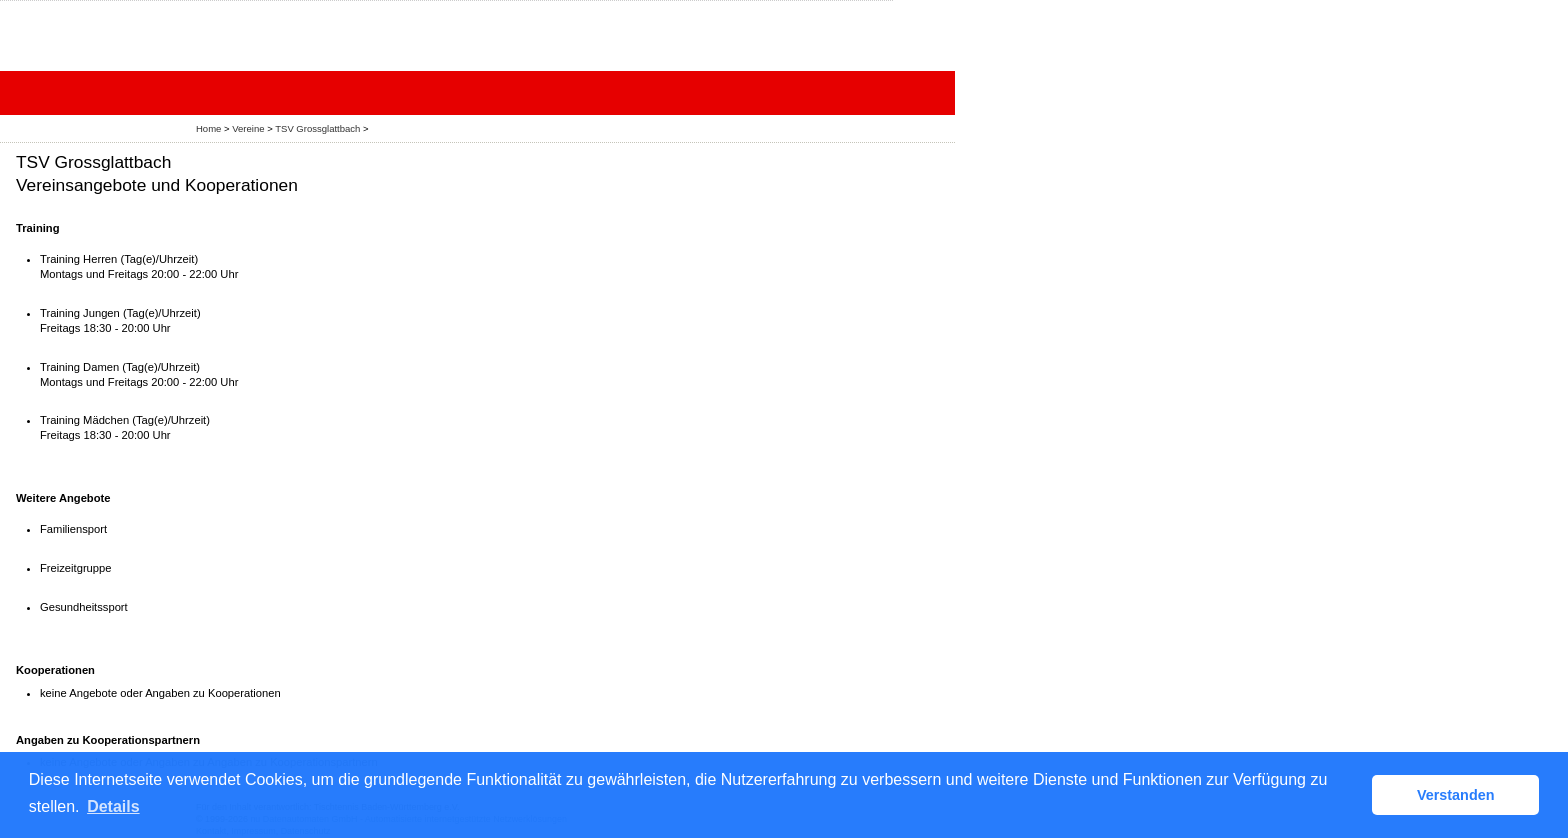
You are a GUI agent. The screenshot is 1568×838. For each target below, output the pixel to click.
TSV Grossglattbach (317, 128)
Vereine (248, 128)
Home (208, 128)
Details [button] (113, 806)
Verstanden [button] (1456, 795)
